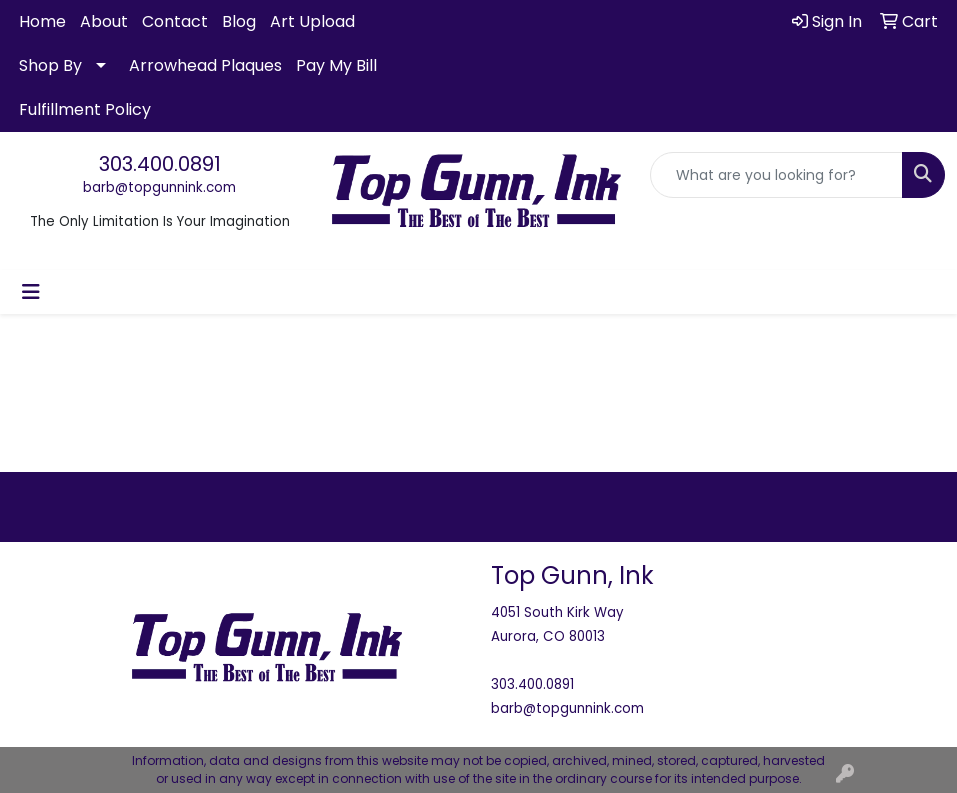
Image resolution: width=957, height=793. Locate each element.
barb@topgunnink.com (159, 187)
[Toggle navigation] (31, 292)
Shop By (50, 65)
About (104, 21)
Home (42, 21)
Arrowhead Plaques (205, 65)
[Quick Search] (776, 175)
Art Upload (312, 21)
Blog (239, 21)
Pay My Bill (336, 65)
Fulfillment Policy (85, 109)
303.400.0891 (160, 164)
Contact (175, 21)
